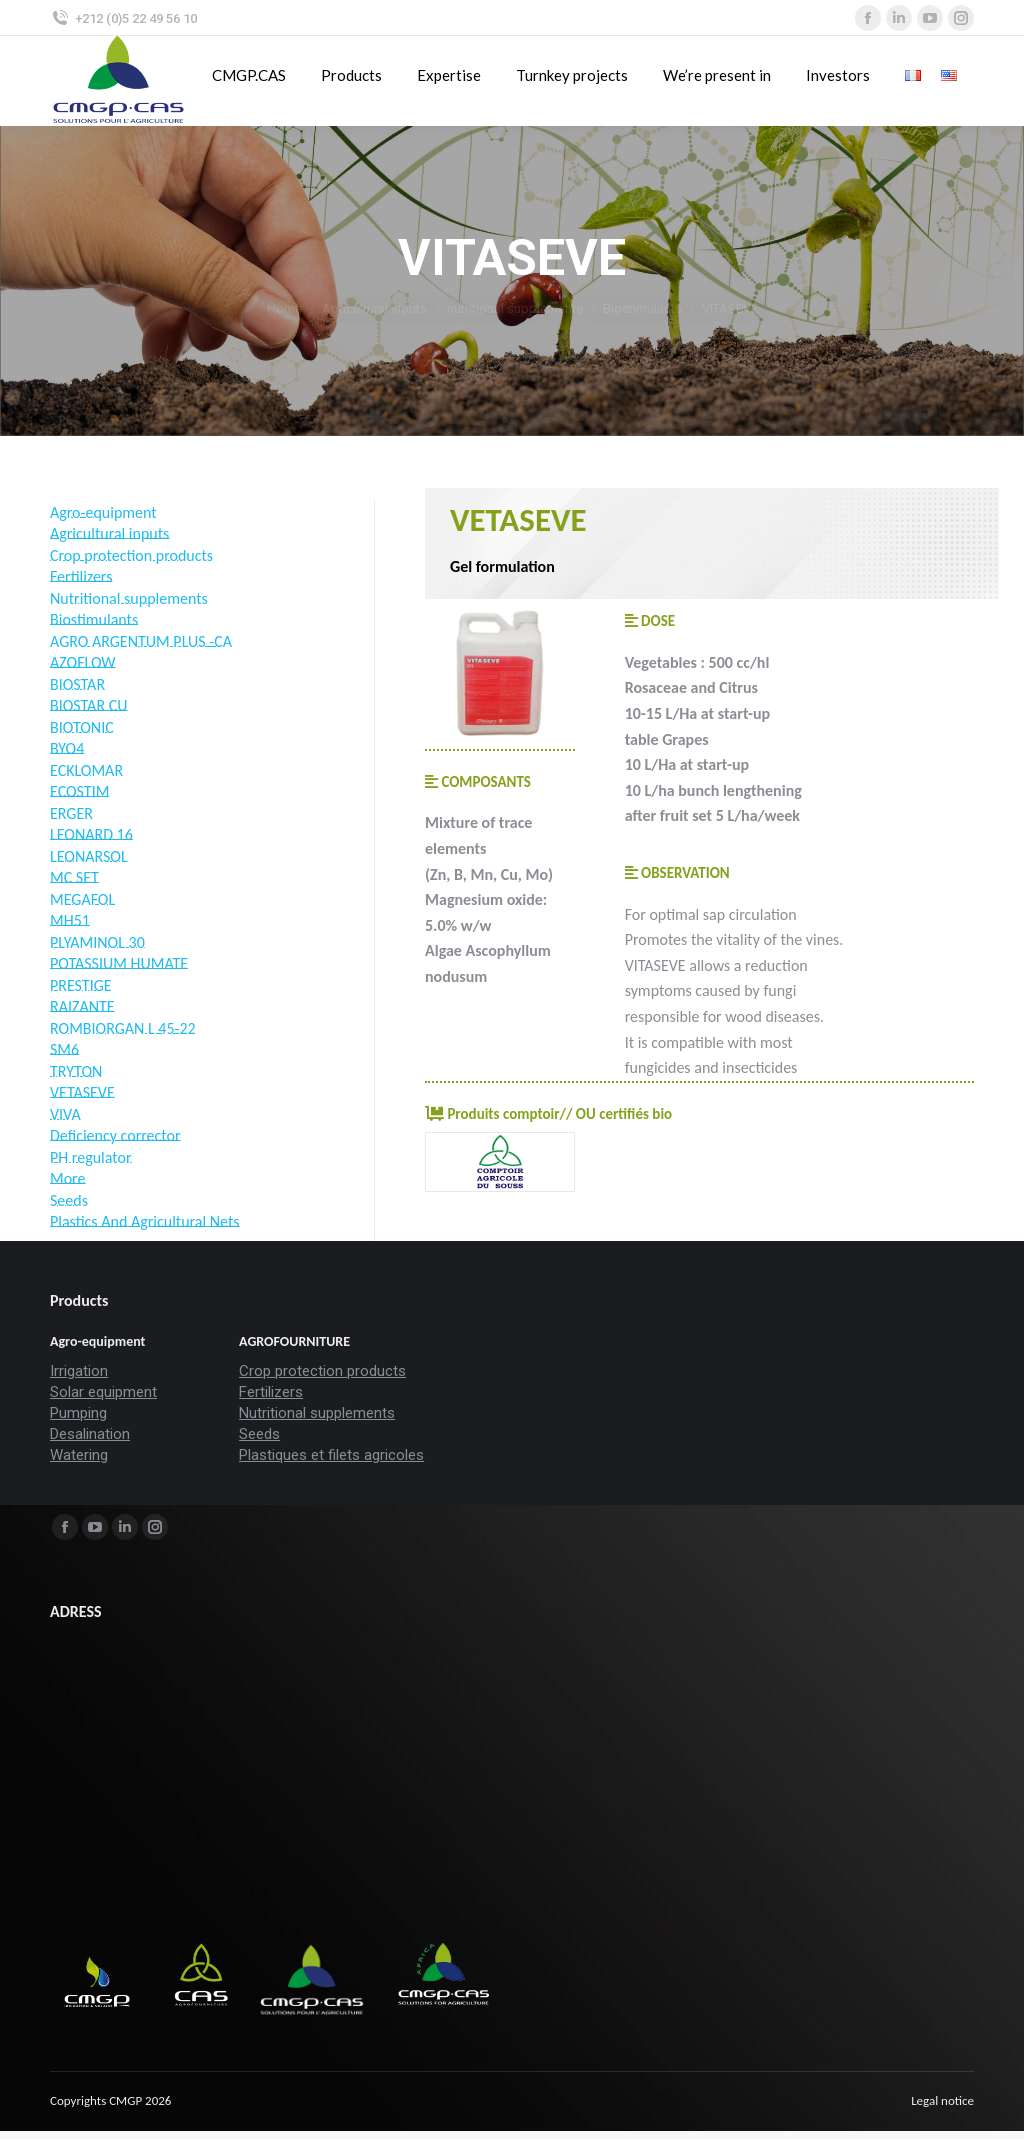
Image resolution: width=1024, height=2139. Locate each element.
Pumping (78, 1413)
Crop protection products (322, 1371)
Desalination (90, 1434)
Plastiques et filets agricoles (331, 1455)
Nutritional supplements (317, 1413)
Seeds (259, 1434)
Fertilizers (271, 1392)
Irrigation (79, 1371)
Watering (79, 1455)
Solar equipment (103, 1392)
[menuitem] (942, 2101)
